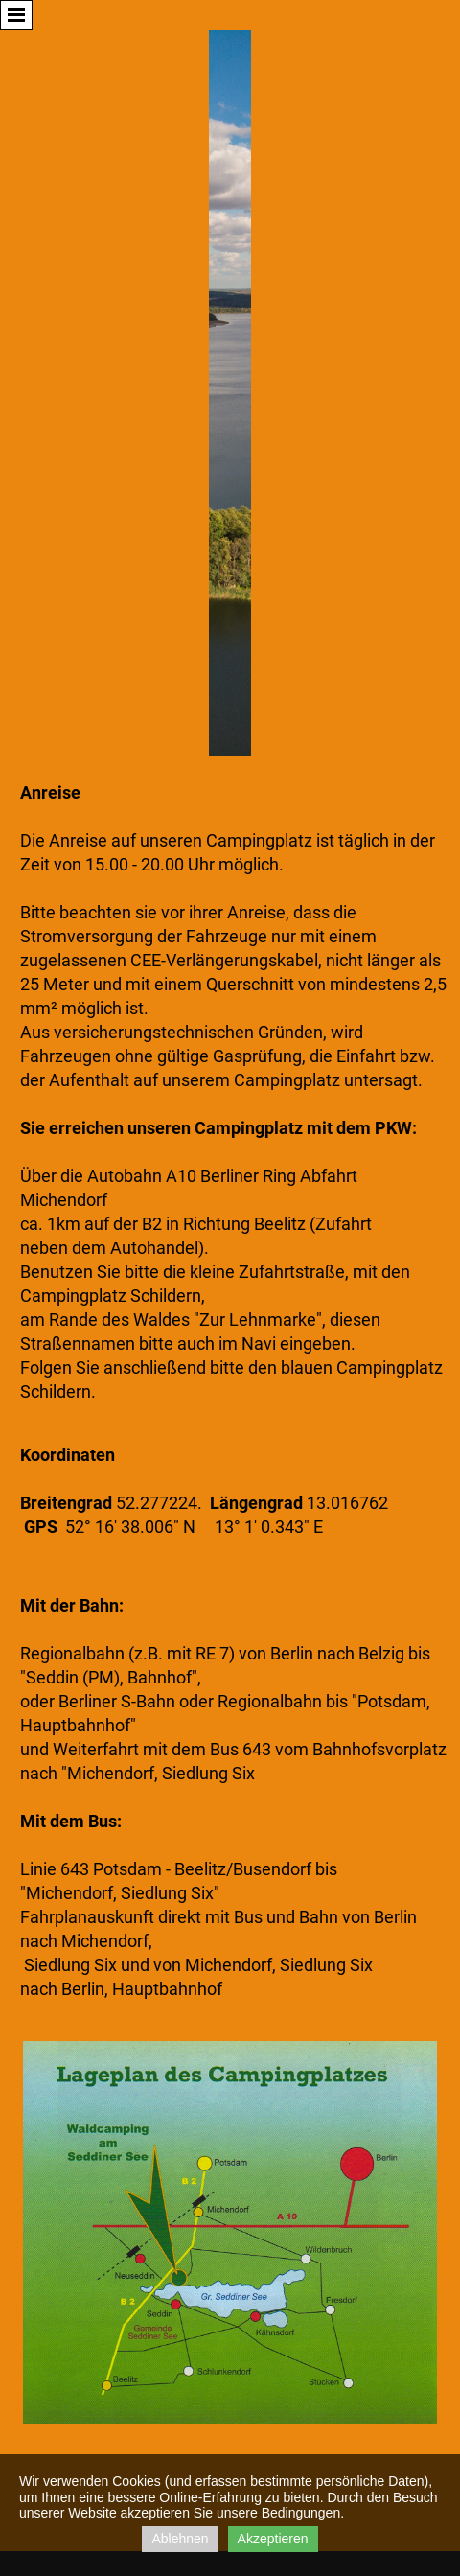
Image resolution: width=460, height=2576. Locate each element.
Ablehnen (179, 2538)
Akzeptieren (273, 2538)
